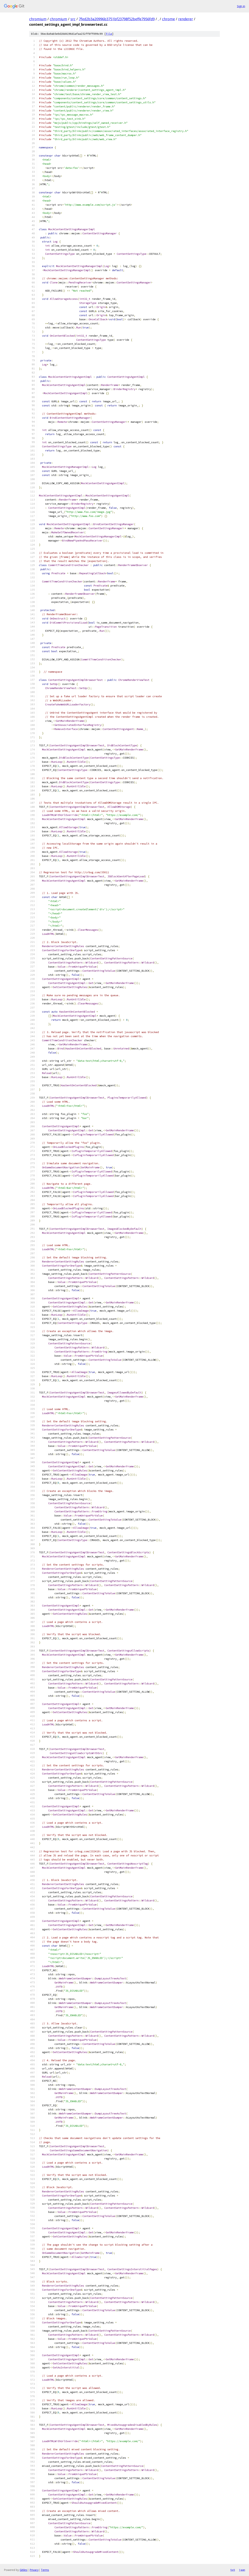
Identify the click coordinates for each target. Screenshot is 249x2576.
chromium (37, 19)
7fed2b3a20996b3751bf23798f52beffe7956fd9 (117, 19)
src (72, 19)
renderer (185, 19)
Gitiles (23, 2570)
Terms (45, 2570)
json (242, 2570)
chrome (168, 19)
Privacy (34, 2570)
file (109, 33)
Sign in (241, 6)
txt (232, 2570)
